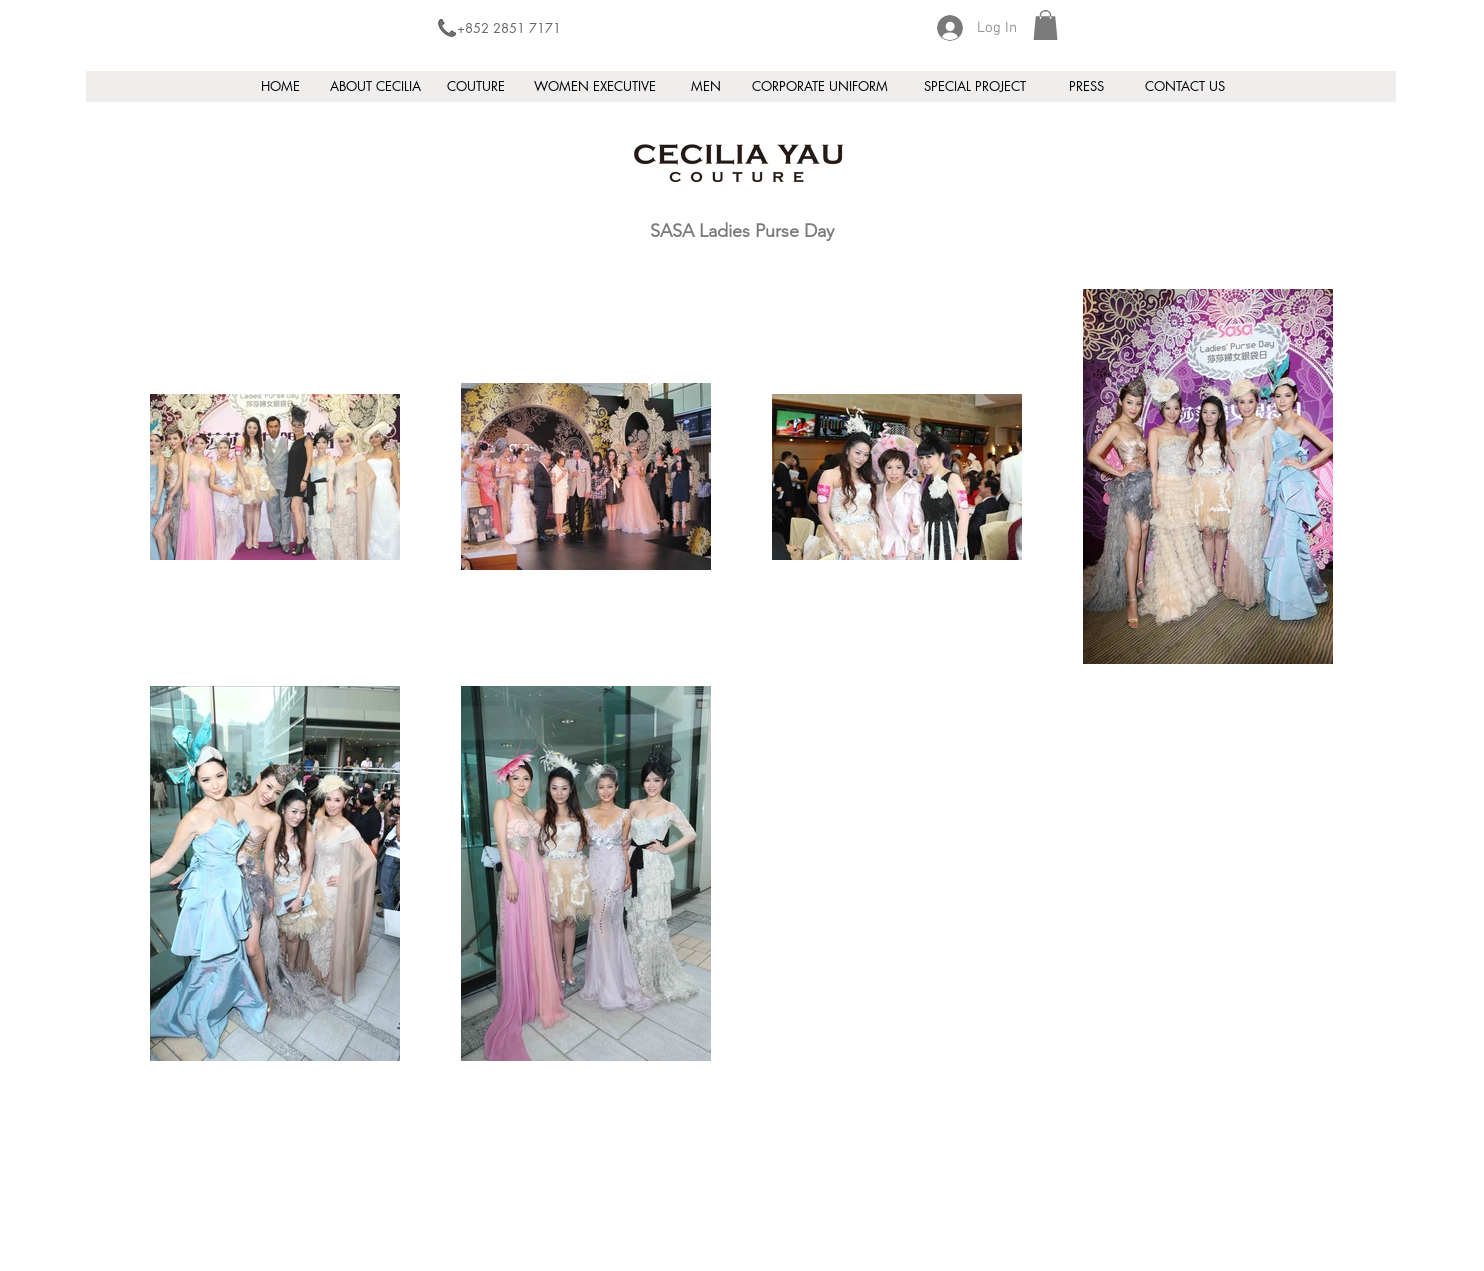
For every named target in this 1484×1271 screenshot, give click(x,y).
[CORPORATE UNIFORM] (820, 86)
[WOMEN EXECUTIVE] (595, 86)
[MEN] (705, 86)
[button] (1045, 25)
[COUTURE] (475, 86)
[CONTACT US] (1185, 86)
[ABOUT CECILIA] (375, 86)
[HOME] (280, 86)
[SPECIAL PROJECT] (975, 86)
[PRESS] (1086, 86)
